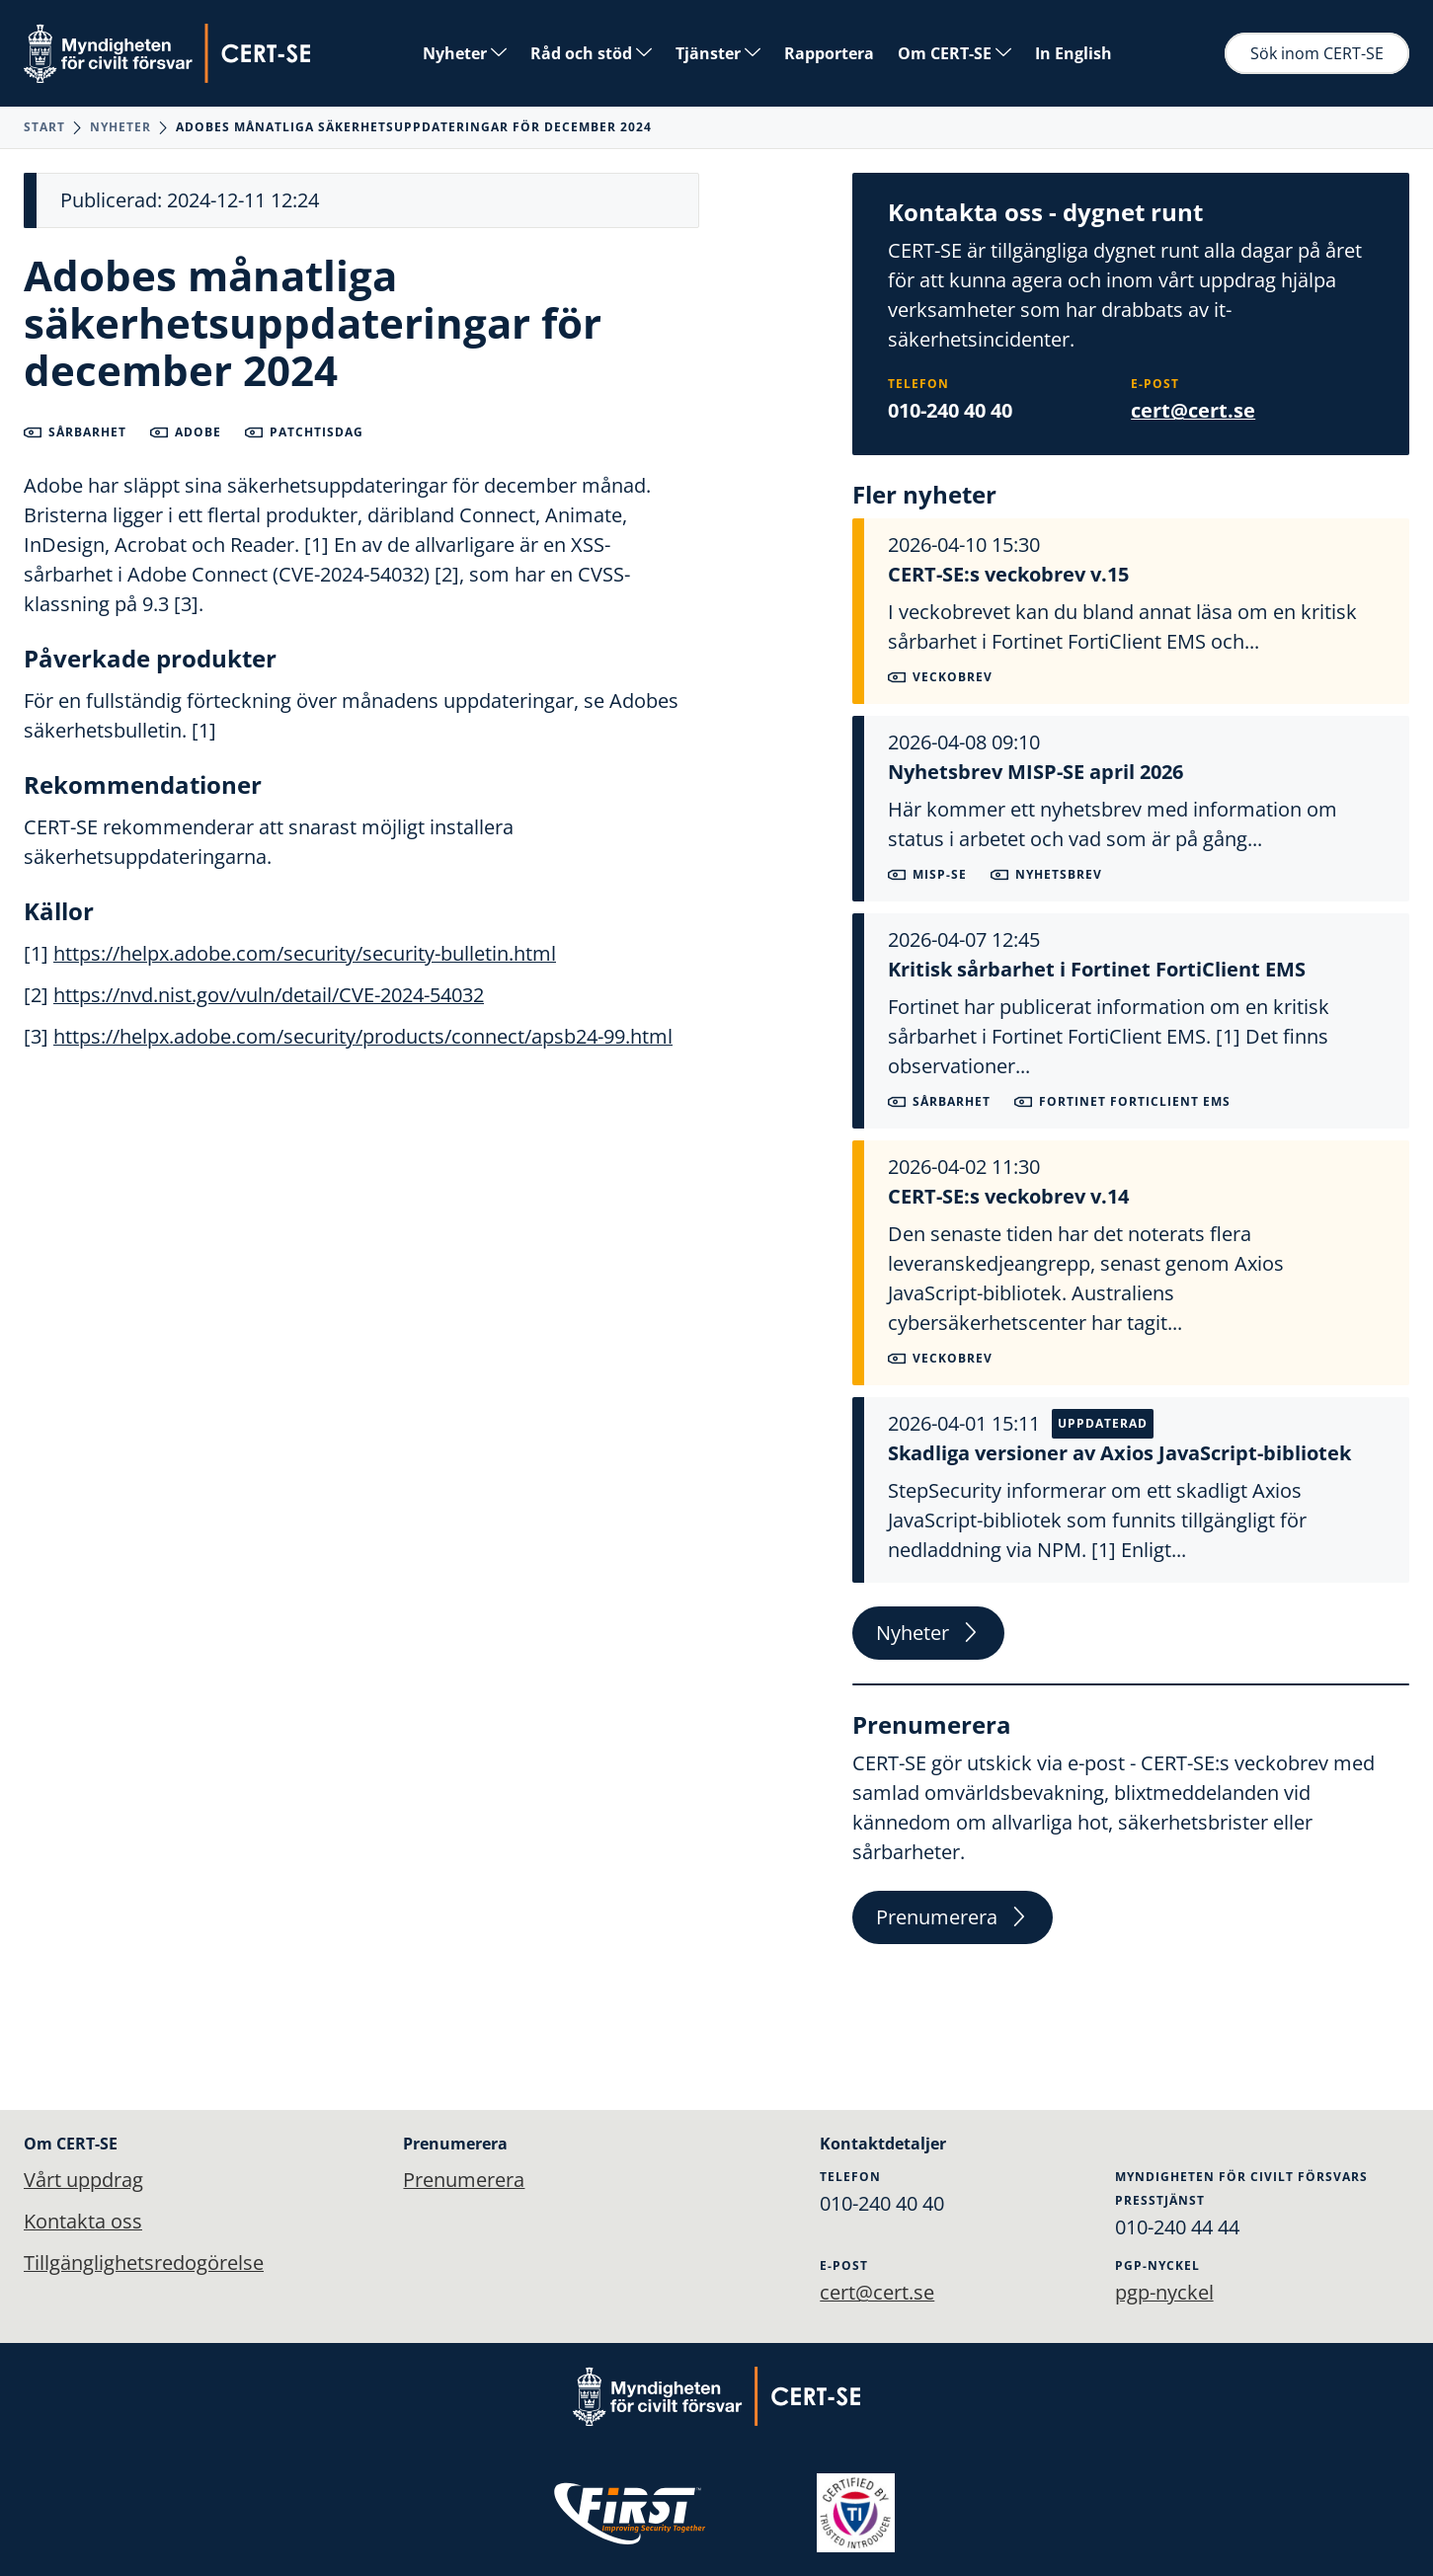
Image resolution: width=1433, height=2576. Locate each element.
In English (1073, 53)
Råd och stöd (591, 53)
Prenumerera (952, 1917)
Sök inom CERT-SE (1317, 53)
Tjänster (718, 53)
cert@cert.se (1193, 410)
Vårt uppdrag (83, 2179)
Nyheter (465, 53)
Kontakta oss (83, 2221)
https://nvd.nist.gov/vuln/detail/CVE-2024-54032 (268, 994)
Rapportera (829, 53)
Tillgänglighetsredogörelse (144, 2262)
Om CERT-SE (954, 53)
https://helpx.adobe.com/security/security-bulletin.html (304, 953)
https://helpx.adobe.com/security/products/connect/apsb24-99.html (363, 1036)
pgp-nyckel (1164, 2292)
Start (44, 126)
